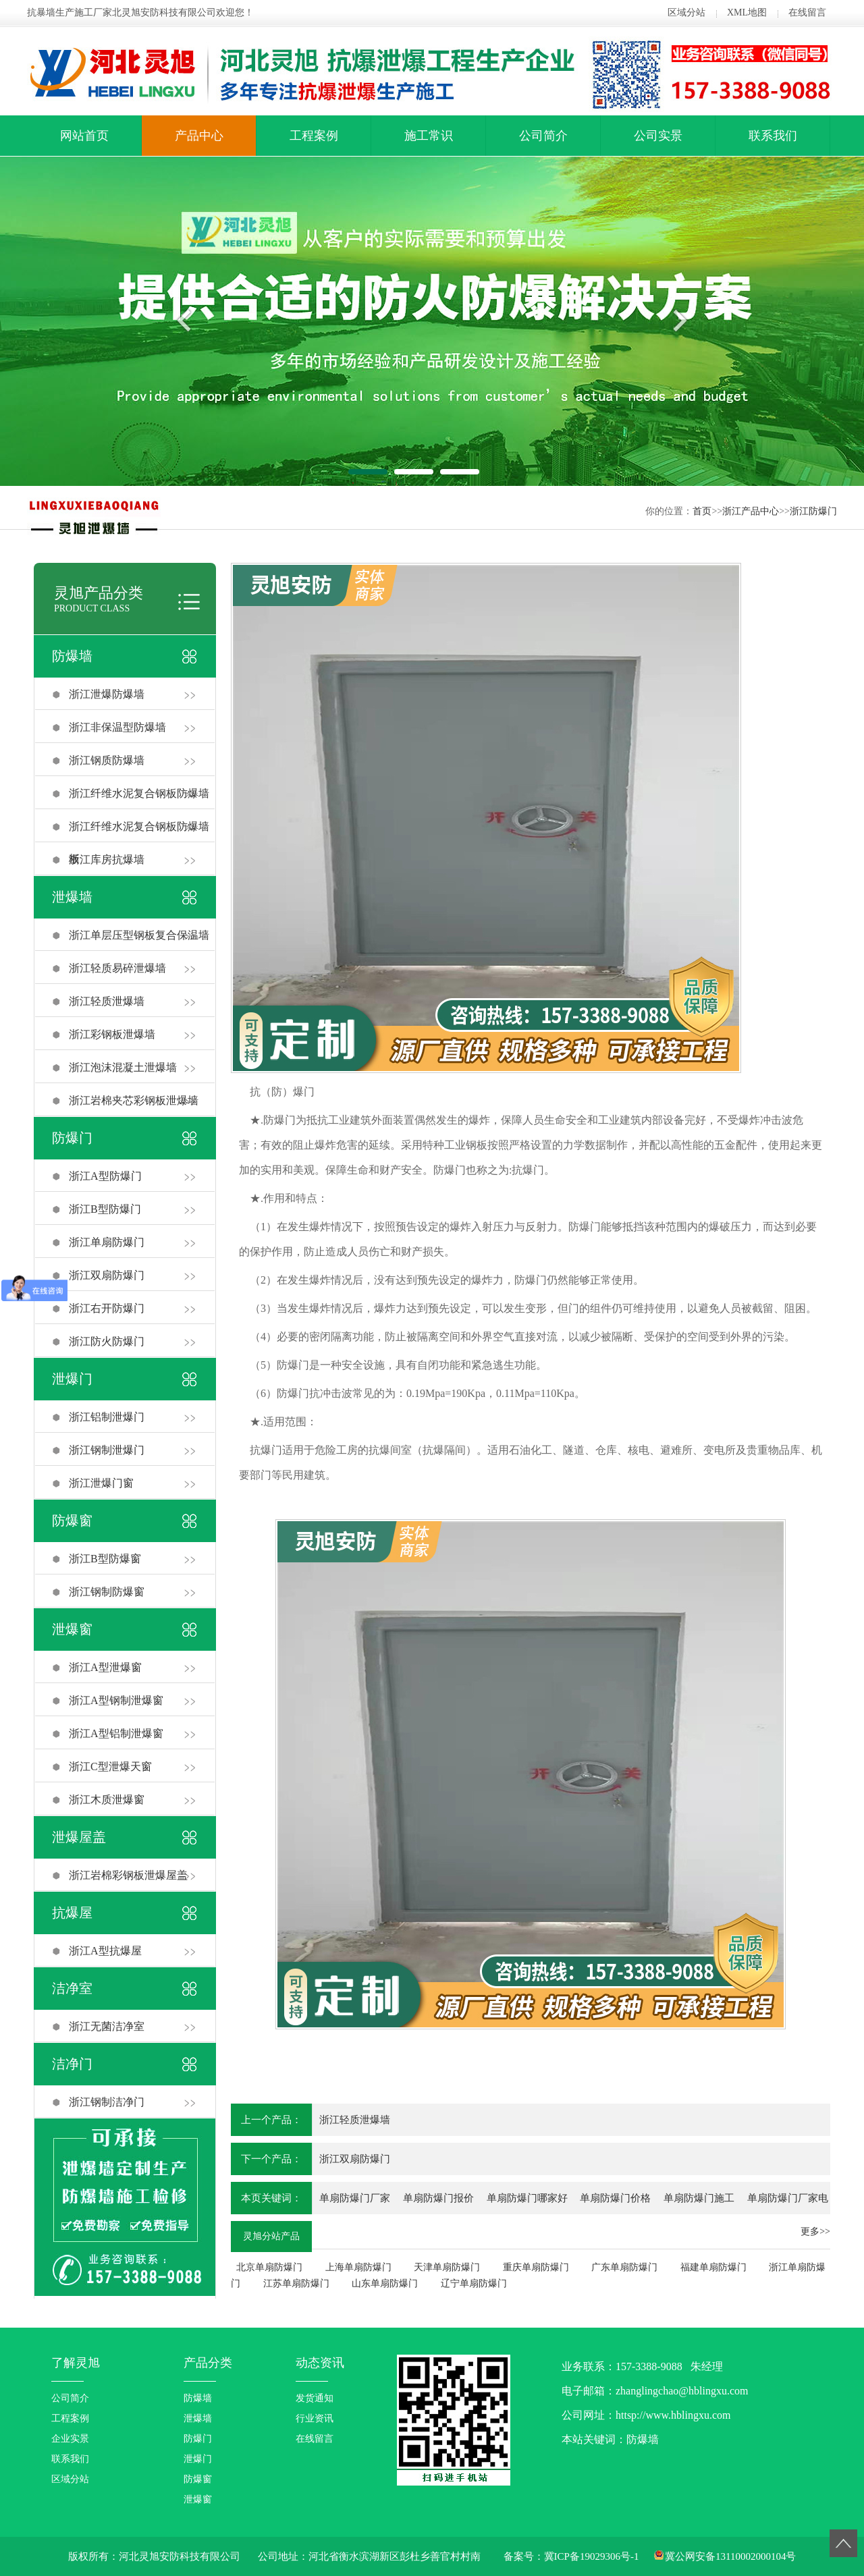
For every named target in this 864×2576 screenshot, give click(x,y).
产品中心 (199, 135)
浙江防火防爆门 (106, 1341)
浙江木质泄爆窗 (106, 1799)
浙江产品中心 (750, 511)
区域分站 (686, 12)
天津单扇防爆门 (447, 2267)
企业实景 (70, 2439)
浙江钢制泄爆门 (106, 1450)
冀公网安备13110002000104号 (730, 2556)
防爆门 (72, 1137)
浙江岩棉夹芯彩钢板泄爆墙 (133, 1100)
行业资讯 (314, 2418)
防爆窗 (72, 1520)
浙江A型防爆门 (105, 1176)
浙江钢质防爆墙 (106, 760)
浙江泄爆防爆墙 (106, 694)
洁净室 (72, 1988)
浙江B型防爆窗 (105, 1558)
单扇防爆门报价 (438, 2198)
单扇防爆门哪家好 (527, 2198)
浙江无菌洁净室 (106, 2026)
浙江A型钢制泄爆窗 (116, 1700)
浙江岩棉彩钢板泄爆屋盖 (128, 1875)
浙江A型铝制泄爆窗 (116, 1733)
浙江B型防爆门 (105, 1209)
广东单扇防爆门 (624, 2267)
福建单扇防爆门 (713, 2267)
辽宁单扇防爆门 (474, 2283)
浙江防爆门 (813, 511)
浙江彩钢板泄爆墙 (112, 1034)
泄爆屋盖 (79, 1837)
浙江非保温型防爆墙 (117, 727)
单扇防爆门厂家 (354, 2198)
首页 (702, 511)
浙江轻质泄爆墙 (106, 1001)
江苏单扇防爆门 (296, 2283)
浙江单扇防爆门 (106, 1242)
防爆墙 (72, 656)
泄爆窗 (72, 1629)
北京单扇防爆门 (269, 2267)
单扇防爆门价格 (615, 2198)
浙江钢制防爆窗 (106, 1591)
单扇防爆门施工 (699, 2198)
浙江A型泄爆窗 (105, 1667)
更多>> (815, 2231)
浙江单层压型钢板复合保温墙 (139, 935)
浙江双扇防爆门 (106, 1275)
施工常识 (428, 135)
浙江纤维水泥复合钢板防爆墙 (139, 793)
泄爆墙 (72, 896)
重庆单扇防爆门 (536, 2267)
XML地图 (747, 12)
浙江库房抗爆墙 (106, 859)
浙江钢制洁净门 (106, 2102)
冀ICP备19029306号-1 (591, 2556)
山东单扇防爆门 (385, 2283)
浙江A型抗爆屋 (105, 1950)
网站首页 (84, 135)
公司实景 (658, 135)
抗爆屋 (72, 1912)
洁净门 (72, 2063)
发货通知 (314, 2398)
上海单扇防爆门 (358, 2267)
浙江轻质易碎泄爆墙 (117, 968)
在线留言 (807, 12)
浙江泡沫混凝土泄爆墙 (123, 1067)
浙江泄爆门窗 (101, 1483)
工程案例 (314, 135)
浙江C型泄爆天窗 (110, 1766)
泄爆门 (72, 1378)
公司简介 (543, 135)
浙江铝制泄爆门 (106, 1417)
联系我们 (773, 135)
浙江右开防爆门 (106, 1308)
